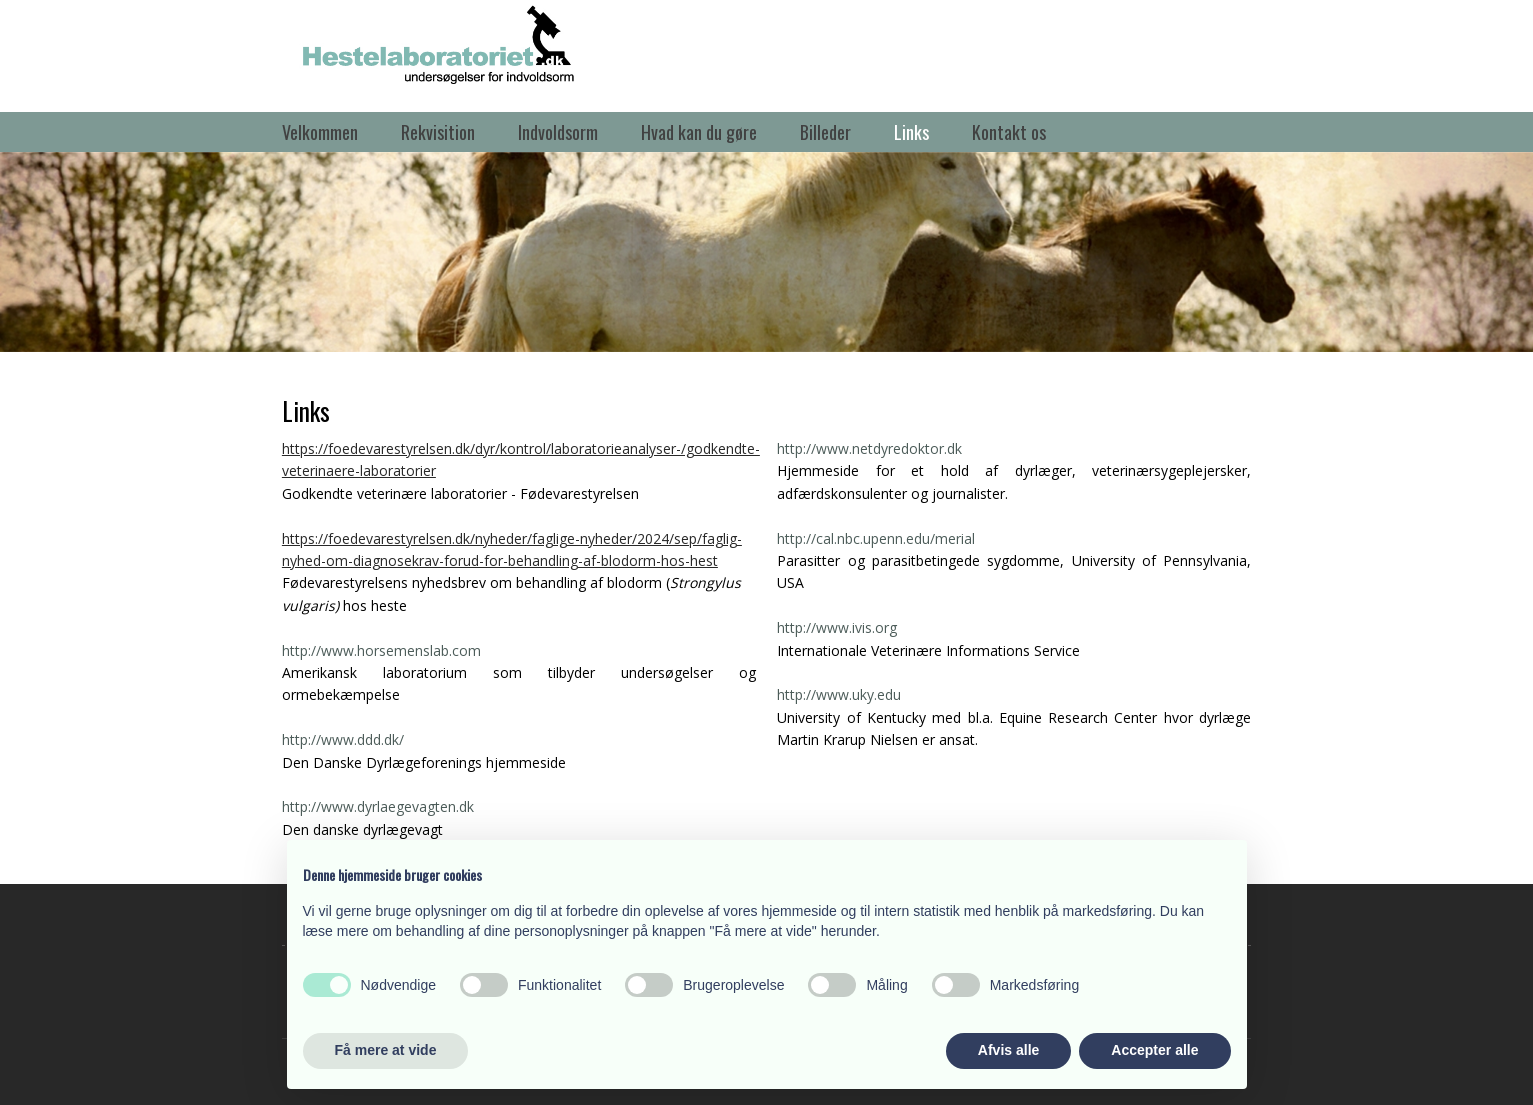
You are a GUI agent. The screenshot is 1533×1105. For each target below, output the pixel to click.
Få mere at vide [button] (386, 1050)
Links (911, 132)
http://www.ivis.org (837, 627)
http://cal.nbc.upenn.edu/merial (876, 538)
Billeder (825, 132)
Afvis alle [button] (1008, 1050)
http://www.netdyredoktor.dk (869, 448)
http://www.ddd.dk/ (343, 739)
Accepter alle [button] (1154, 1050)
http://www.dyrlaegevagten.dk (378, 806)
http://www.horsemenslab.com (381, 650)
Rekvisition (438, 132)
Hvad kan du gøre (699, 132)
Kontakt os (1009, 132)
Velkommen (320, 132)
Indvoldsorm (558, 132)
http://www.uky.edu (839, 694)
